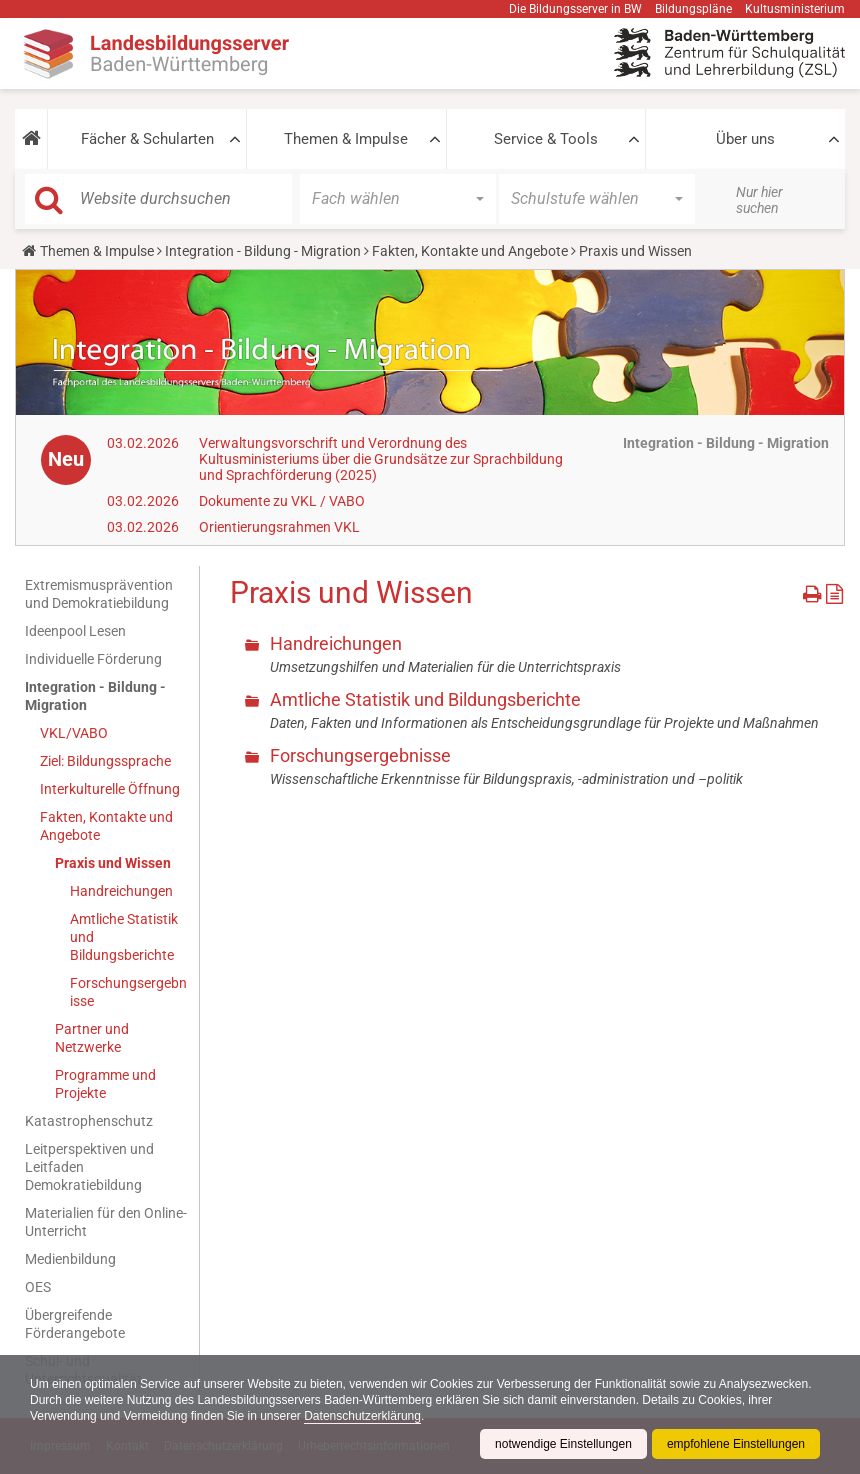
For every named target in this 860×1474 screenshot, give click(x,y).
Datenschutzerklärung (362, 1416)
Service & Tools (546, 139)
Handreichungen (121, 891)
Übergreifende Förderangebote (75, 1324)
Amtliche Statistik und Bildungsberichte (124, 937)
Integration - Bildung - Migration (263, 251)
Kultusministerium (795, 9)
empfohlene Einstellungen (736, 1444)
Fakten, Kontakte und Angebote (470, 251)
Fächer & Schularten (147, 139)
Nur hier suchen (759, 200)
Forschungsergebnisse (128, 992)
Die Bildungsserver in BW (575, 9)
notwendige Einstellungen (563, 1444)
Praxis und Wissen (113, 863)
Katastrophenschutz (89, 1121)
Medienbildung (70, 1259)
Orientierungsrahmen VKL (279, 527)
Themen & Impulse (346, 139)
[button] (31, 139)
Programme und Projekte (105, 1084)
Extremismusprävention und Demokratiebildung (99, 594)
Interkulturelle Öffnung (110, 789)
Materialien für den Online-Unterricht (106, 1222)
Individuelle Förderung (93, 659)
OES (38, 1287)
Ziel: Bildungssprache (105, 761)
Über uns (745, 139)
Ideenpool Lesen (75, 631)
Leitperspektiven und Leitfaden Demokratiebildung (89, 1167)
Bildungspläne (693, 9)
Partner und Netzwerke (92, 1038)
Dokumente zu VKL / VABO (282, 501)
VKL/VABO (74, 733)
